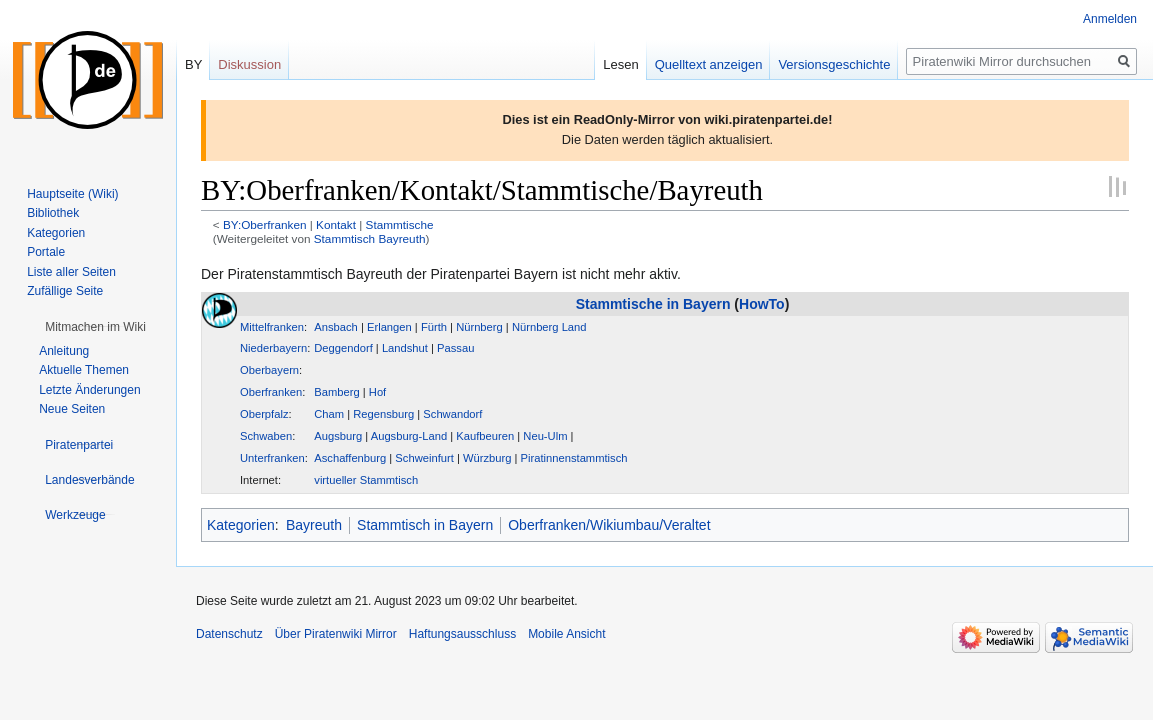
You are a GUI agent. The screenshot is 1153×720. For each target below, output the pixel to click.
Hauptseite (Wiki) (72, 194)
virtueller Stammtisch (366, 480)
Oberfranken (271, 392)
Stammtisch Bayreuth (370, 238)
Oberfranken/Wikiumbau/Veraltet (609, 525)
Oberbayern (269, 370)
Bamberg (336, 392)
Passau (455, 348)
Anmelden (1110, 19)
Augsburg (338, 436)
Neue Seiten (72, 409)
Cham (329, 414)
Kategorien (241, 525)
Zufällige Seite (65, 291)
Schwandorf (452, 414)
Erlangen (389, 327)
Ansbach (336, 327)
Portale (46, 252)
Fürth (434, 327)
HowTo (762, 304)
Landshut (405, 348)
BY (193, 64)
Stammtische (400, 224)
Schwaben (266, 436)
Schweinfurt (424, 458)
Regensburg (383, 414)
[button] (95, 327)
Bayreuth (314, 525)
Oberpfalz (264, 414)
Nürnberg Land (549, 327)
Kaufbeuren (485, 436)
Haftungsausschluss (462, 634)
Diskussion (249, 64)
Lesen (620, 64)
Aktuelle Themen (84, 370)
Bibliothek (53, 213)
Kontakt (336, 224)
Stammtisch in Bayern (425, 525)
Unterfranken (272, 458)
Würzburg (487, 458)
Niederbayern (273, 348)
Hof (377, 392)
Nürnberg (479, 327)
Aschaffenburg (350, 458)
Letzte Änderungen (89, 390)
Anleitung (64, 351)
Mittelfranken (272, 327)
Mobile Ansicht (566, 634)
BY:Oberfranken (265, 224)
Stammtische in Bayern (653, 304)
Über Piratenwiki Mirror (336, 634)
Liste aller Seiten (71, 272)
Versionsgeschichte (834, 64)
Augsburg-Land (409, 436)
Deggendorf (343, 348)
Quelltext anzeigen (709, 64)
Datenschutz (229, 634)
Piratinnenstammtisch (574, 458)
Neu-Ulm (545, 436)
